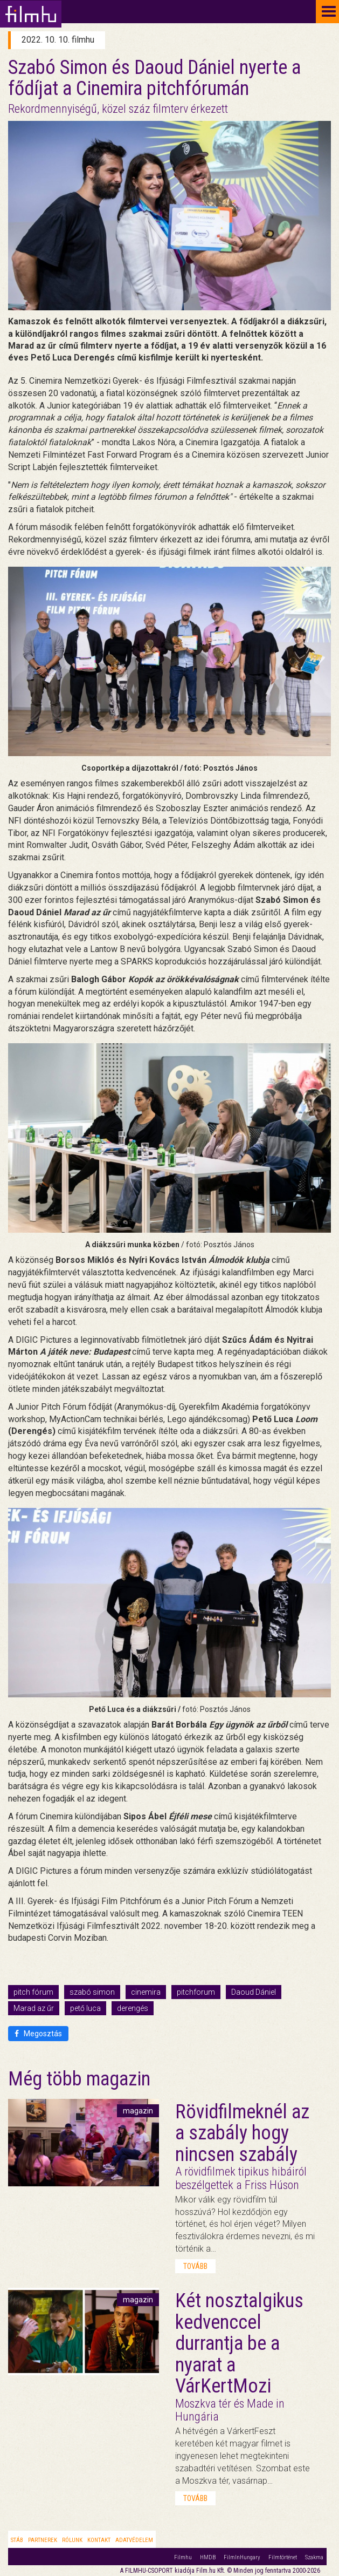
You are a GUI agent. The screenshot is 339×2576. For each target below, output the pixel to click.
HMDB (208, 2557)
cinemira (146, 1992)
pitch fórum (33, 1992)
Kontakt (98, 2540)
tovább (195, 2266)
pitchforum (196, 1992)
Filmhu (183, 2557)
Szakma (314, 2557)
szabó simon (92, 1992)
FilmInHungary (242, 2557)
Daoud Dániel (253, 1992)
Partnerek (42, 2540)
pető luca (85, 2008)
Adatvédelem (134, 2540)
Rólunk (72, 2540)
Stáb (17, 2540)
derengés (132, 2008)
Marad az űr (33, 2008)
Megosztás (38, 2033)
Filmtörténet (282, 2557)
